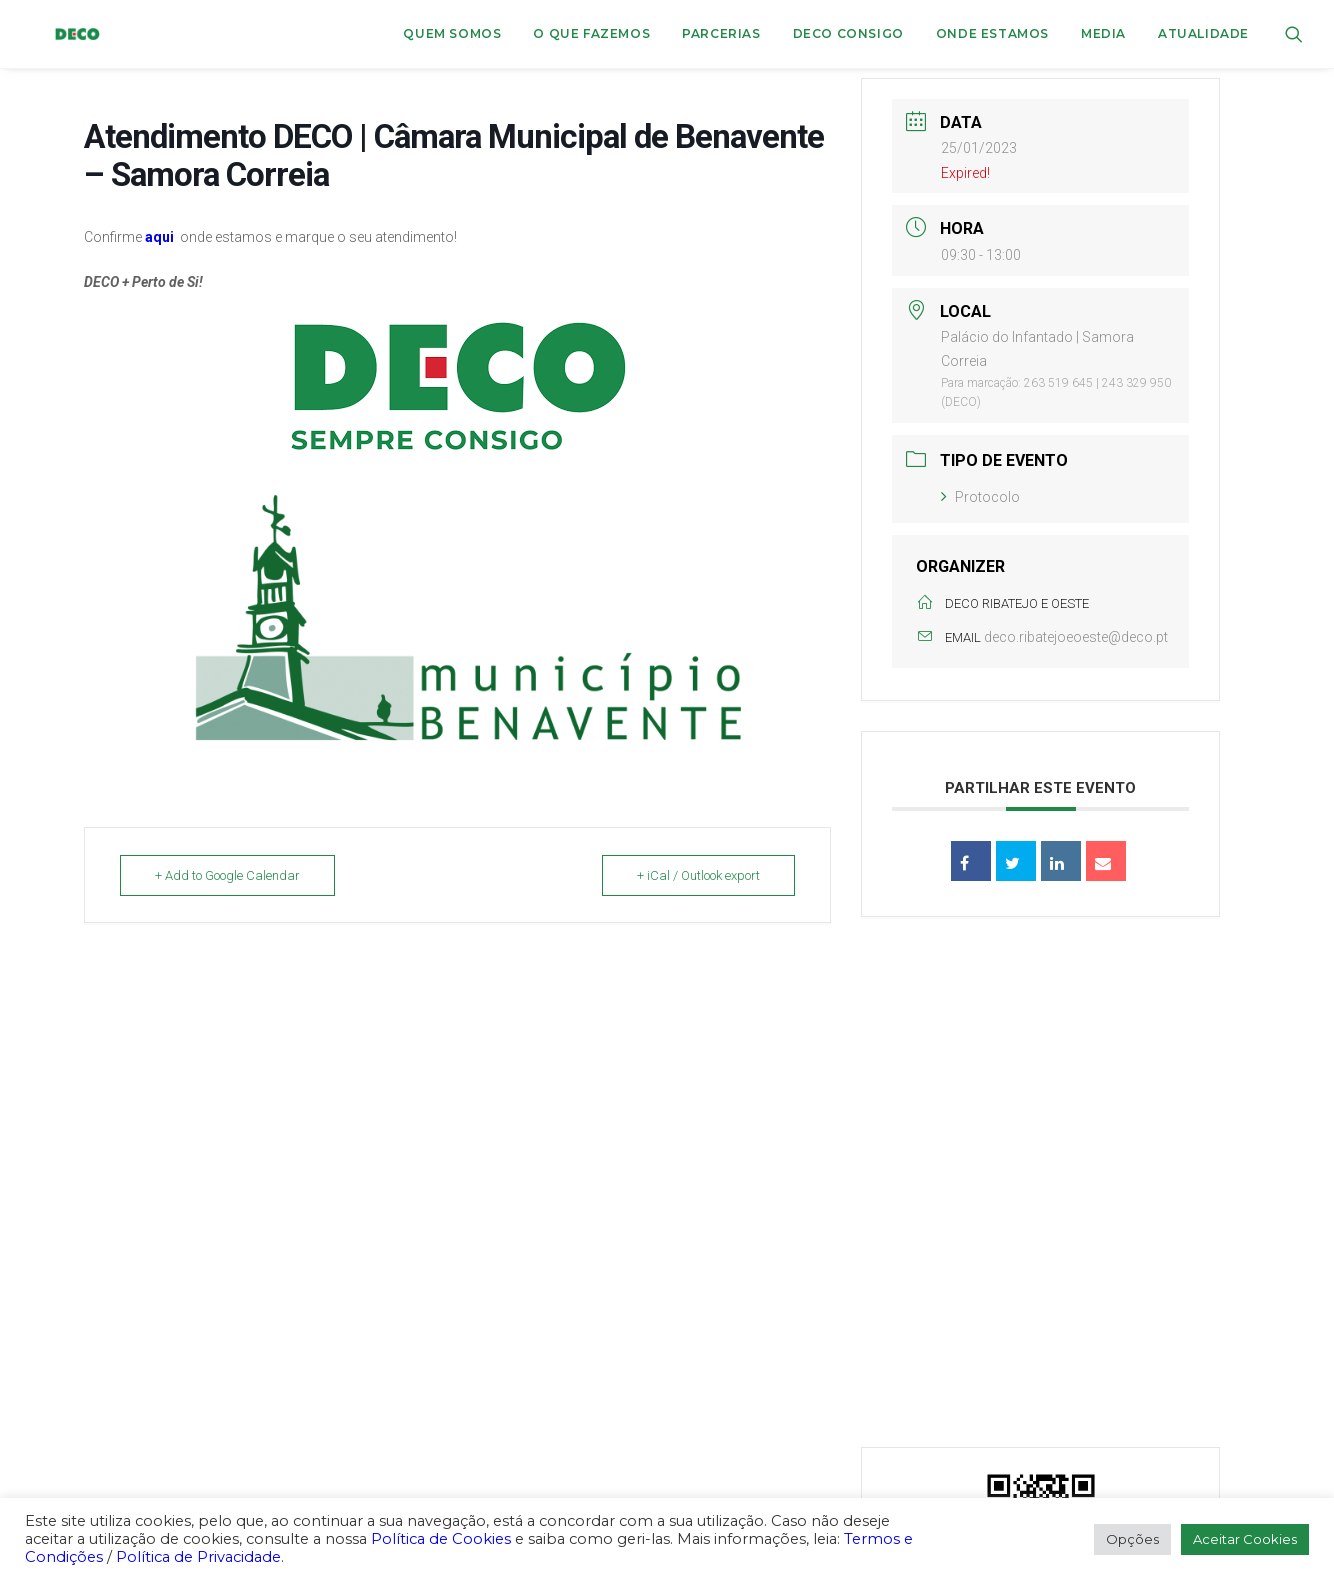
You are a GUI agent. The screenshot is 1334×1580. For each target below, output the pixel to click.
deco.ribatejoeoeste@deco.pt (1076, 637)
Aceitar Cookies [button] (1245, 1539)
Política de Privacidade (198, 1557)
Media (1103, 33)
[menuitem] (452, 34)
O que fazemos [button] (591, 33)
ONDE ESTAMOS (992, 33)
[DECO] (54, 34)
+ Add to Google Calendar (227, 875)
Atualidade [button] (1203, 33)
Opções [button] (1132, 1539)
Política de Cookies (441, 1539)
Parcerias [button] (721, 33)
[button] (1294, 34)
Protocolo (980, 497)
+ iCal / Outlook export (698, 875)
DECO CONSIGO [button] (848, 33)
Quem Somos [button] (452, 33)
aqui (159, 237)
